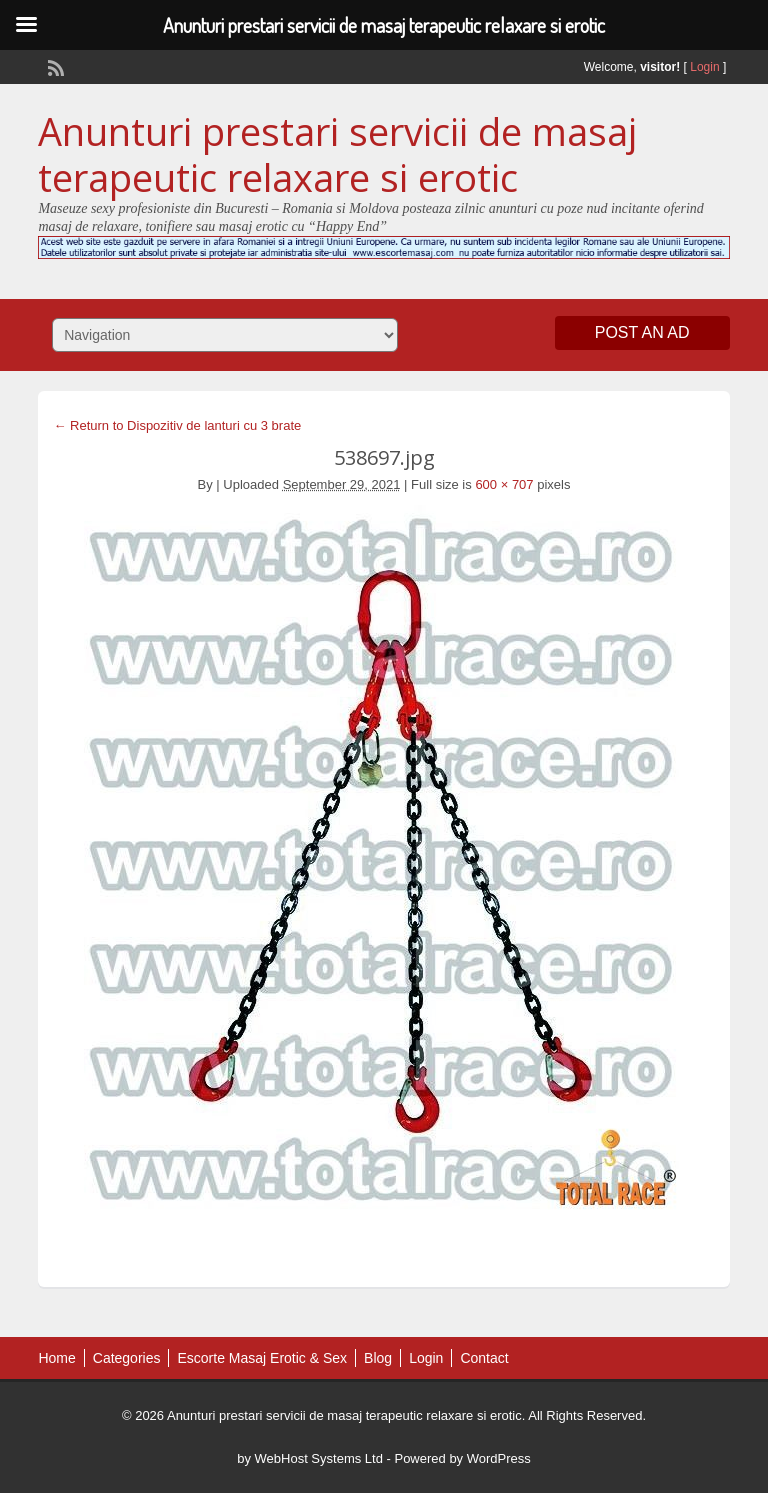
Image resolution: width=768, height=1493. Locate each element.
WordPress (499, 1458)
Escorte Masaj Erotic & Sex (262, 1358)
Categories (127, 1358)
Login (704, 67)
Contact (484, 1358)
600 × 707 (504, 484)
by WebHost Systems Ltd (310, 1458)
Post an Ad (642, 332)
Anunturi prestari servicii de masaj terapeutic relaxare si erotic (337, 154)
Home (56, 1358)
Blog (378, 1358)
